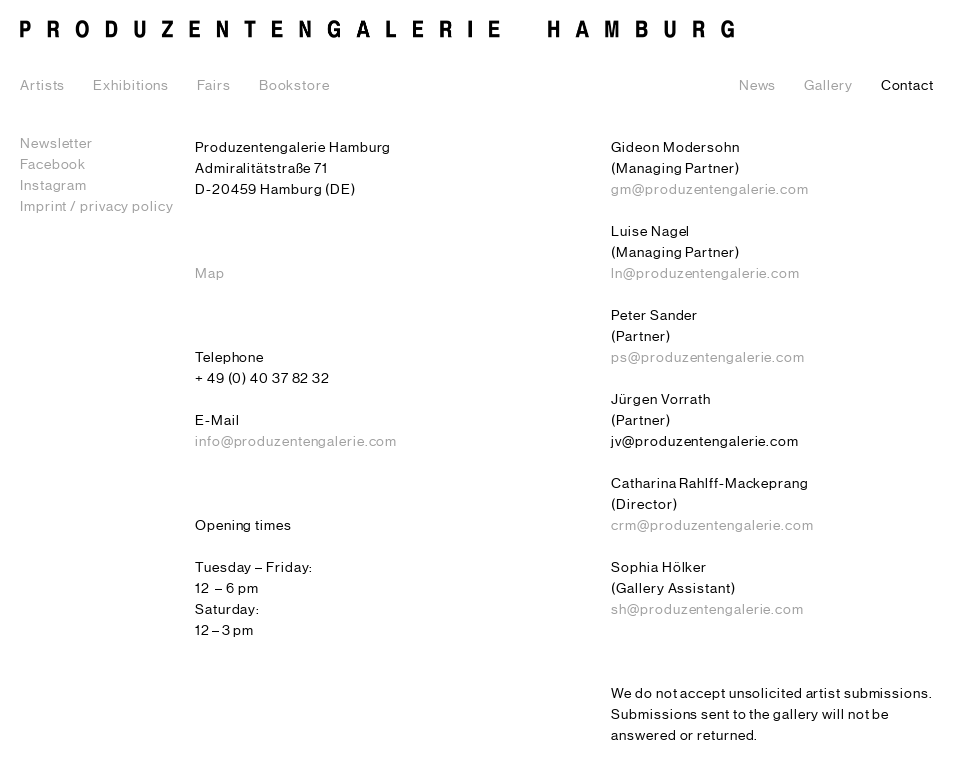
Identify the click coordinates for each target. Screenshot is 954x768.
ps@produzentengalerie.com (708, 358)
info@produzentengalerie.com (296, 442)
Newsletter (56, 144)
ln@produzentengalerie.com (705, 274)
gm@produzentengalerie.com (710, 190)
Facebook (53, 165)
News (758, 86)
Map (210, 274)
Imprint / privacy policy (97, 207)
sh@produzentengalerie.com (707, 610)
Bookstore (294, 86)
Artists (42, 86)
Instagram (53, 186)
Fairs (214, 86)
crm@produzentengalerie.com (712, 526)
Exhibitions (131, 86)
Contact (907, 86)
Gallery (828, 86)
